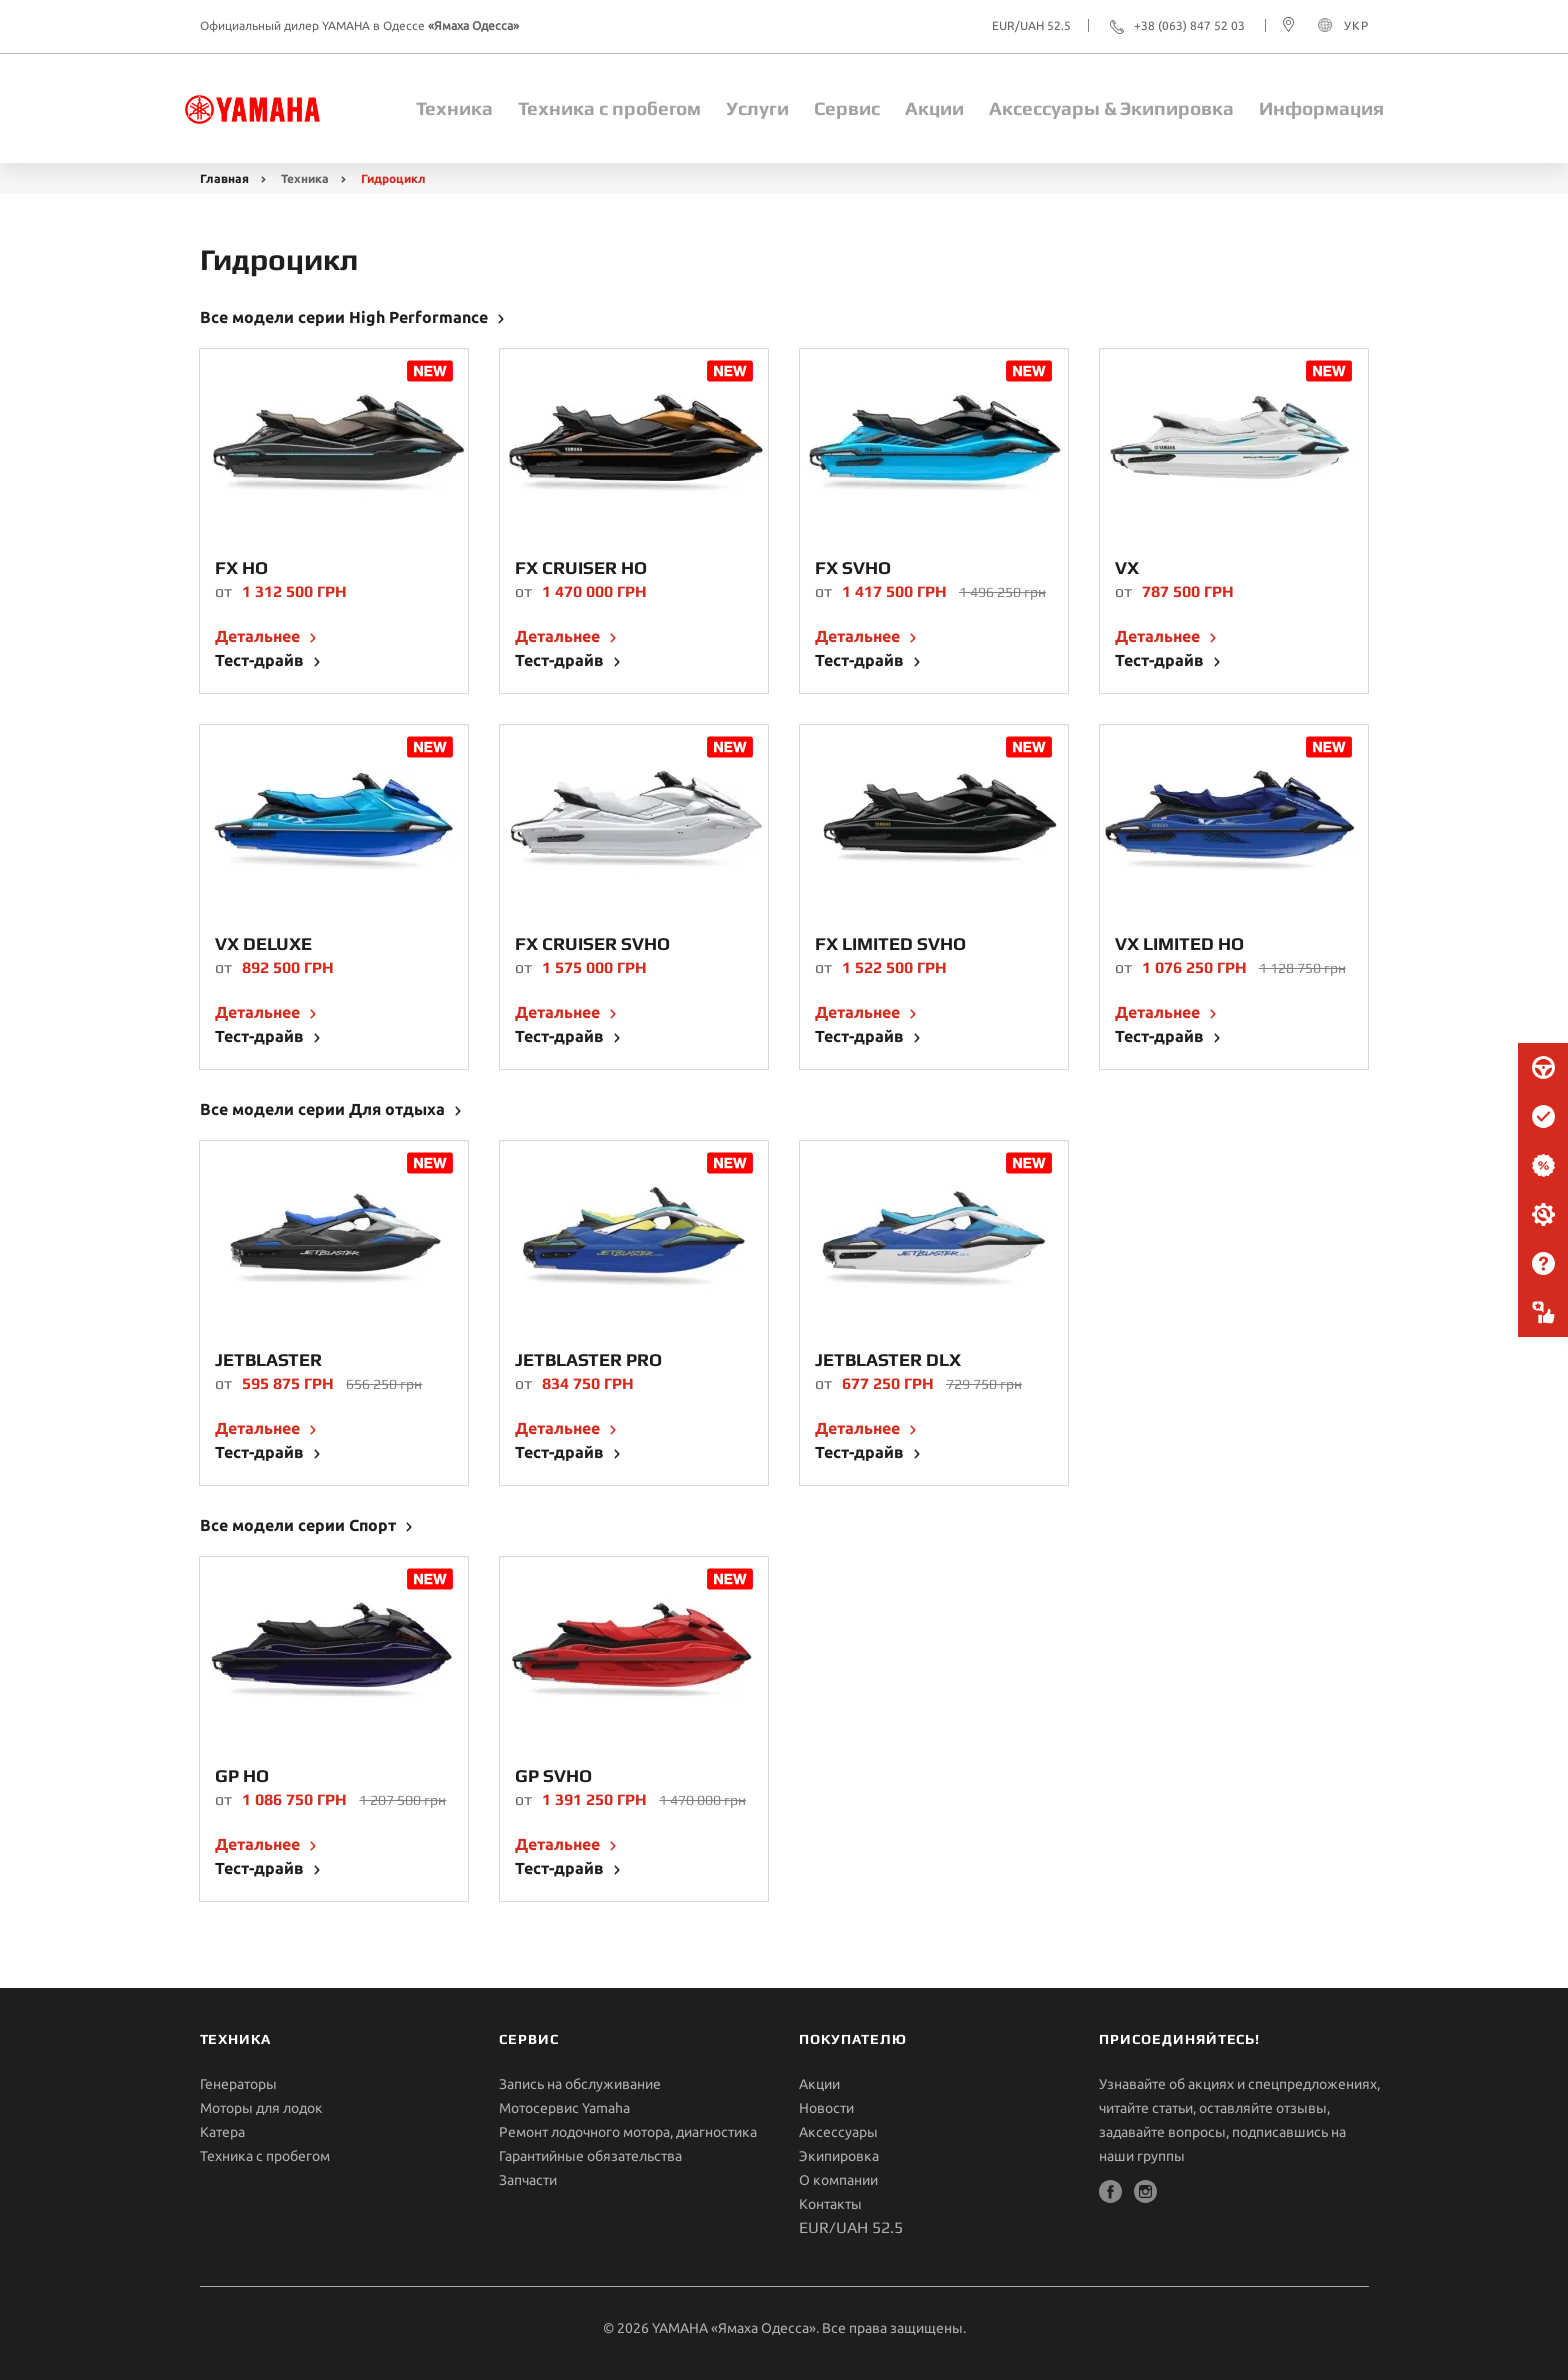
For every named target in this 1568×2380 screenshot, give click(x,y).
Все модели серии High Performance (346, 317)
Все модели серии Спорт (300, 1525)
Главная (224, 178)
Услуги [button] (757, 108)
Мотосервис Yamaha (564, 2108)
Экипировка (839, 2156)
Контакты (830, 2204)
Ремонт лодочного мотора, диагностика (628, 2132)
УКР (1356, 25)
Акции (934, 108)
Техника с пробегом (609, 108)
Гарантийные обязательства (590, 2156)
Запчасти (528, 2180)
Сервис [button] (847, 108)
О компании (838, 2180)
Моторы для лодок (261, 2108)
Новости (826, 2108)
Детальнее (259, 636)
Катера (222, 2132)
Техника (454, 108)
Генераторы (238, 2084)
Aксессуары (838, 2132)
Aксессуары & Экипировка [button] (1111, 108)
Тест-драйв (261, 660)
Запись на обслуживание (580, 2084)
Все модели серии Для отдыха (324, 1109)
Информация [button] (1321, 108)
